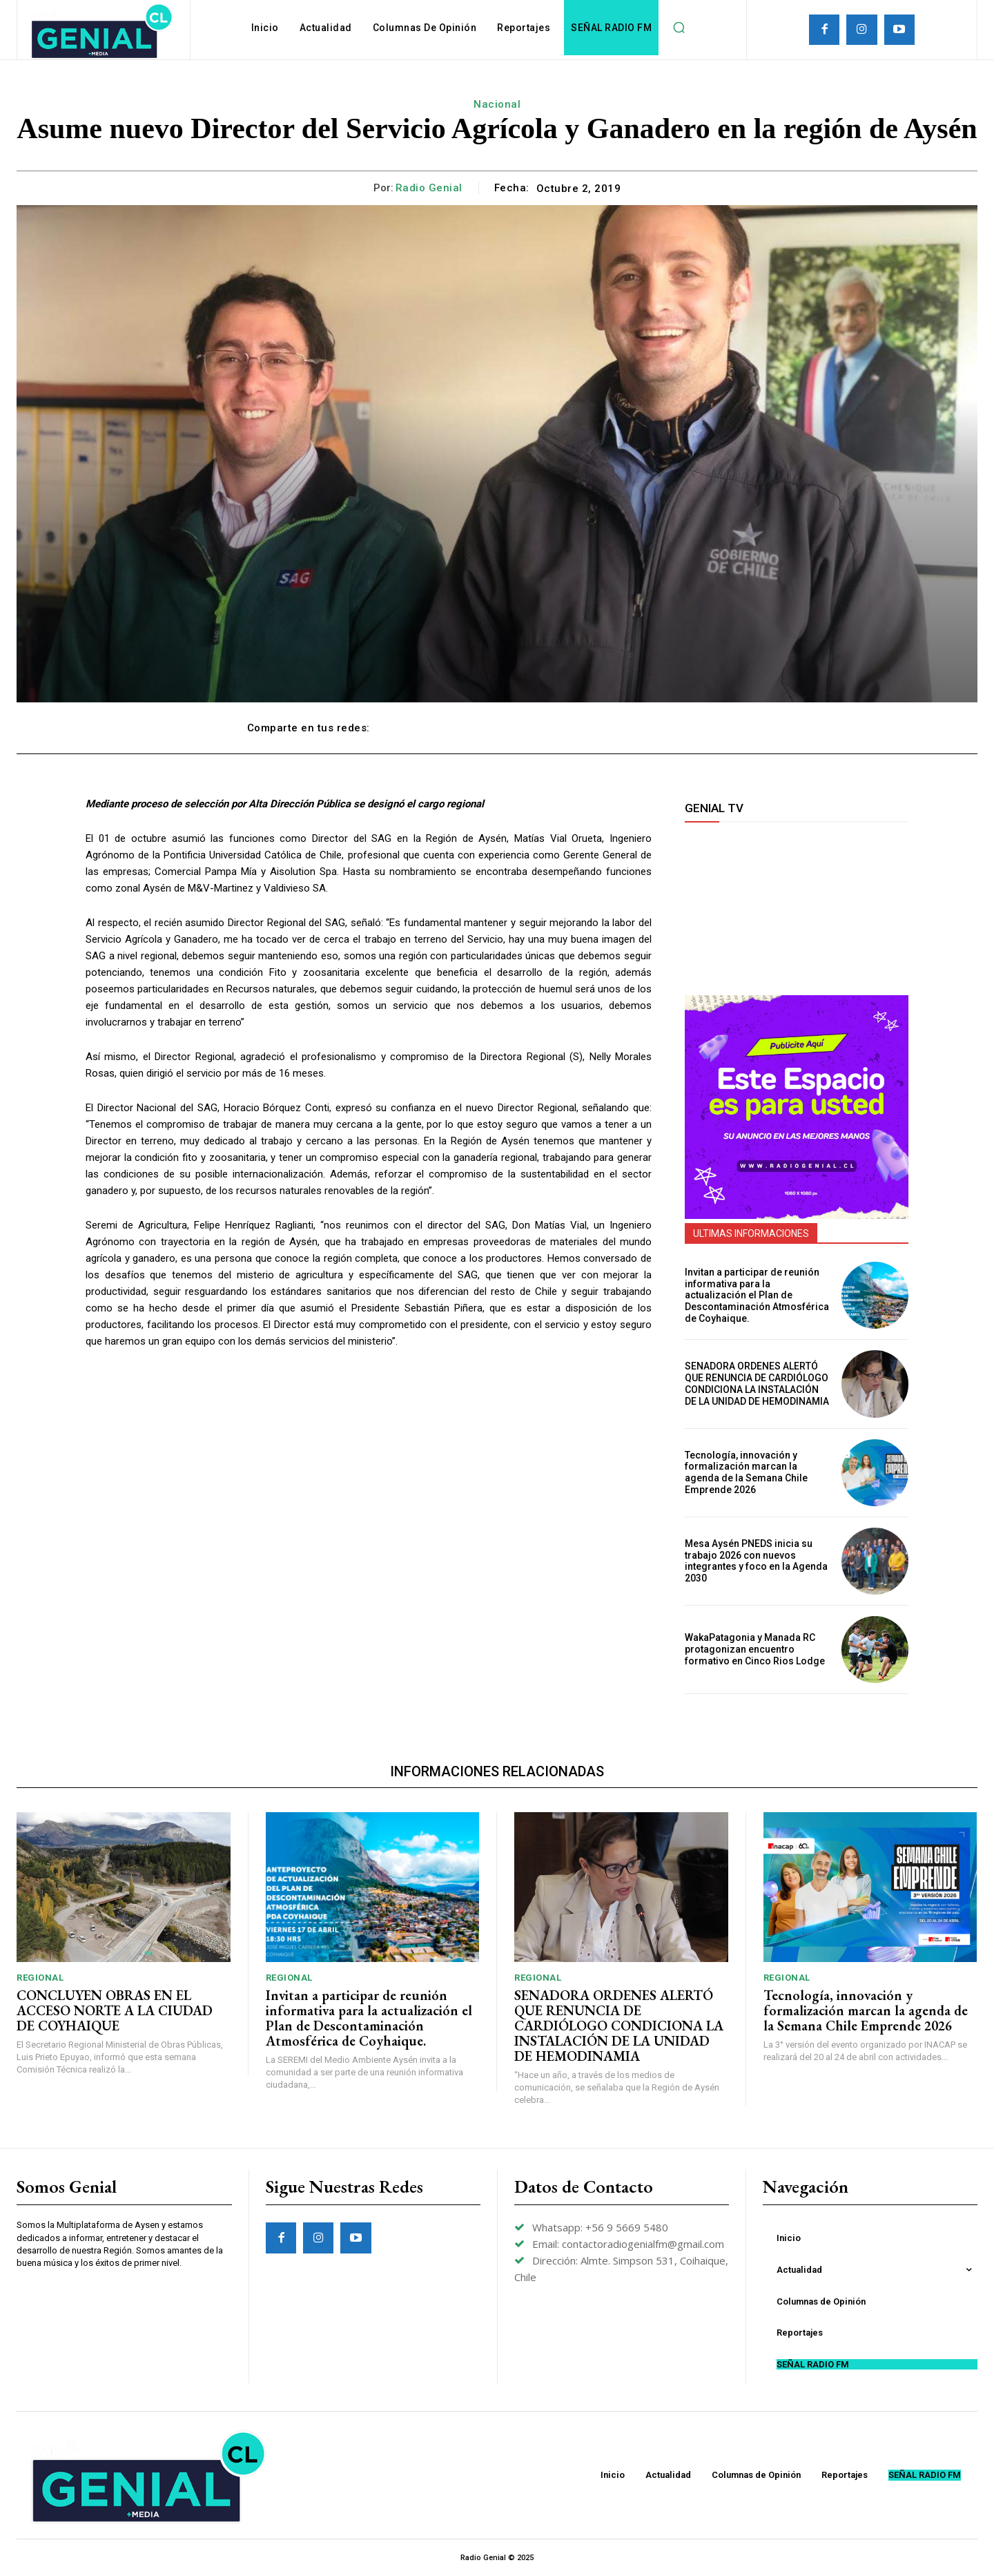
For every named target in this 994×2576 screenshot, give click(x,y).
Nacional (497, 104)
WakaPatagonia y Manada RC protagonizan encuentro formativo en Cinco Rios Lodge (755, 1649)
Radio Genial (429, 188)
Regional (40, 1977)
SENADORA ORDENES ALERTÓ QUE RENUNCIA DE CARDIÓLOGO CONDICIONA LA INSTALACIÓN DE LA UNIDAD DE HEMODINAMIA (757, 1383)
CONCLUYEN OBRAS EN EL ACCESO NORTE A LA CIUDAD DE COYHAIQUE (115, 2010)
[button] (678, 28)
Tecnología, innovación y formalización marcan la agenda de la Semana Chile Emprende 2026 (746, 1472)
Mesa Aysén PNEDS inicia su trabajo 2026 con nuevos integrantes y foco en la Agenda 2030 (756, 1561)
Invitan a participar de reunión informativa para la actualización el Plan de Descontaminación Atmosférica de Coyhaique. (757, 1295)
